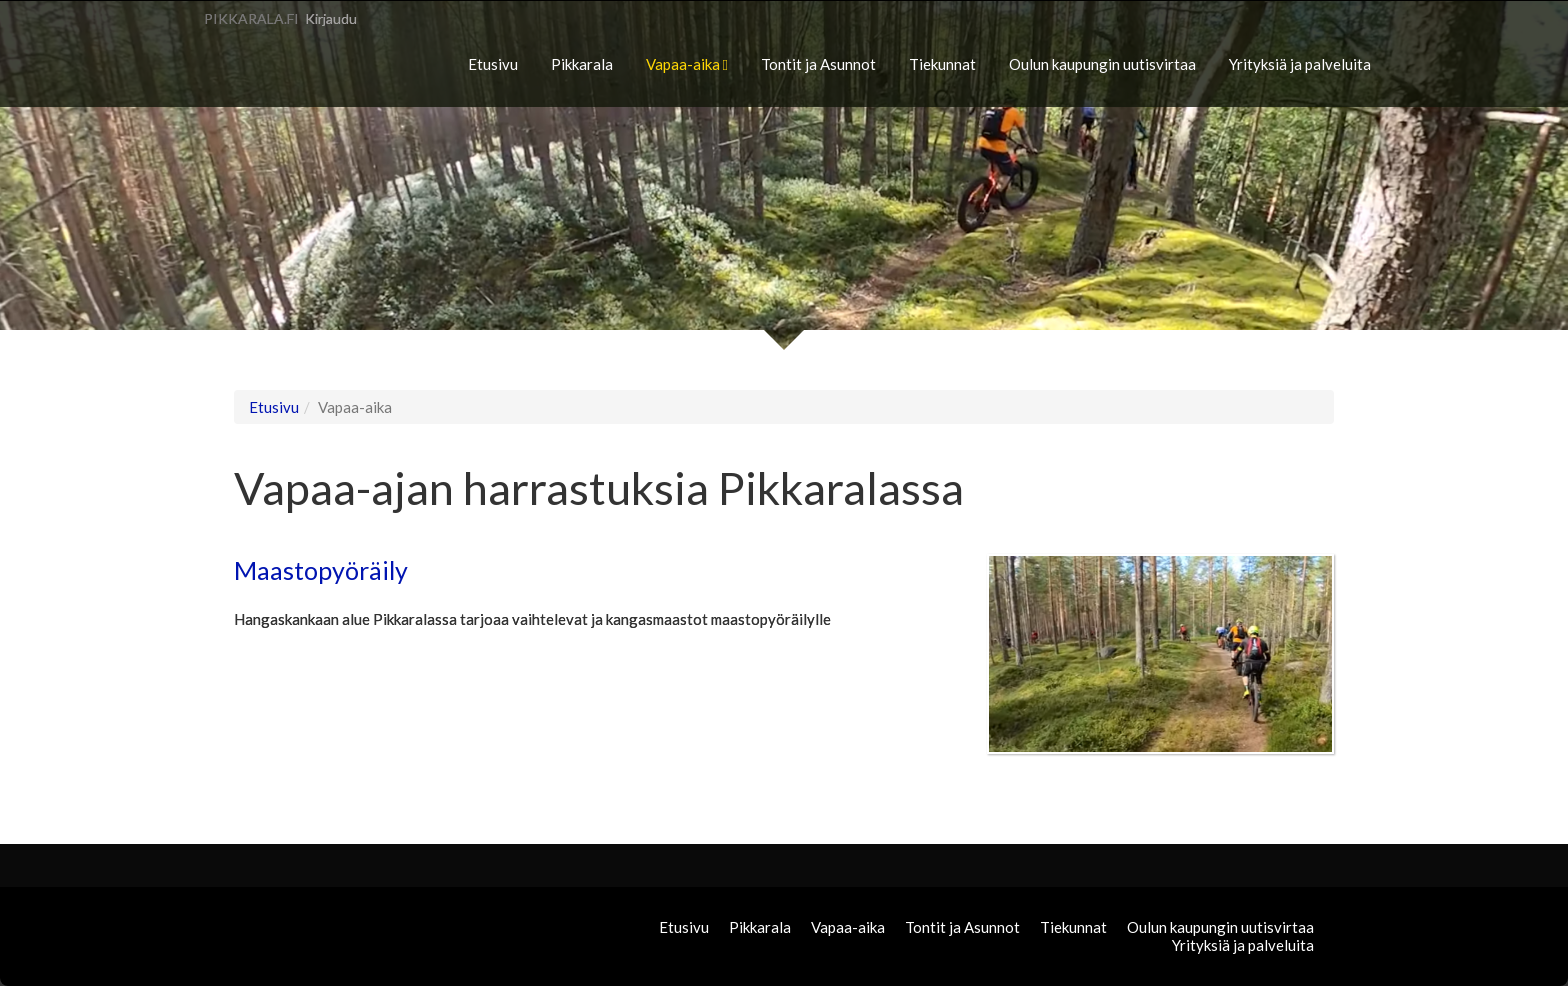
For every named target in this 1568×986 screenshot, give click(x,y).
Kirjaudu (331, 18)
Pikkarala (582, 64)
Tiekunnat (942, 64)
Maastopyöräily (321, 570)
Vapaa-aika (687, 64)
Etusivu (493, 64)
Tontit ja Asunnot (818, 64)
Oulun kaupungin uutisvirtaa (1102, 64)
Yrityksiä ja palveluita (1300, 64)
